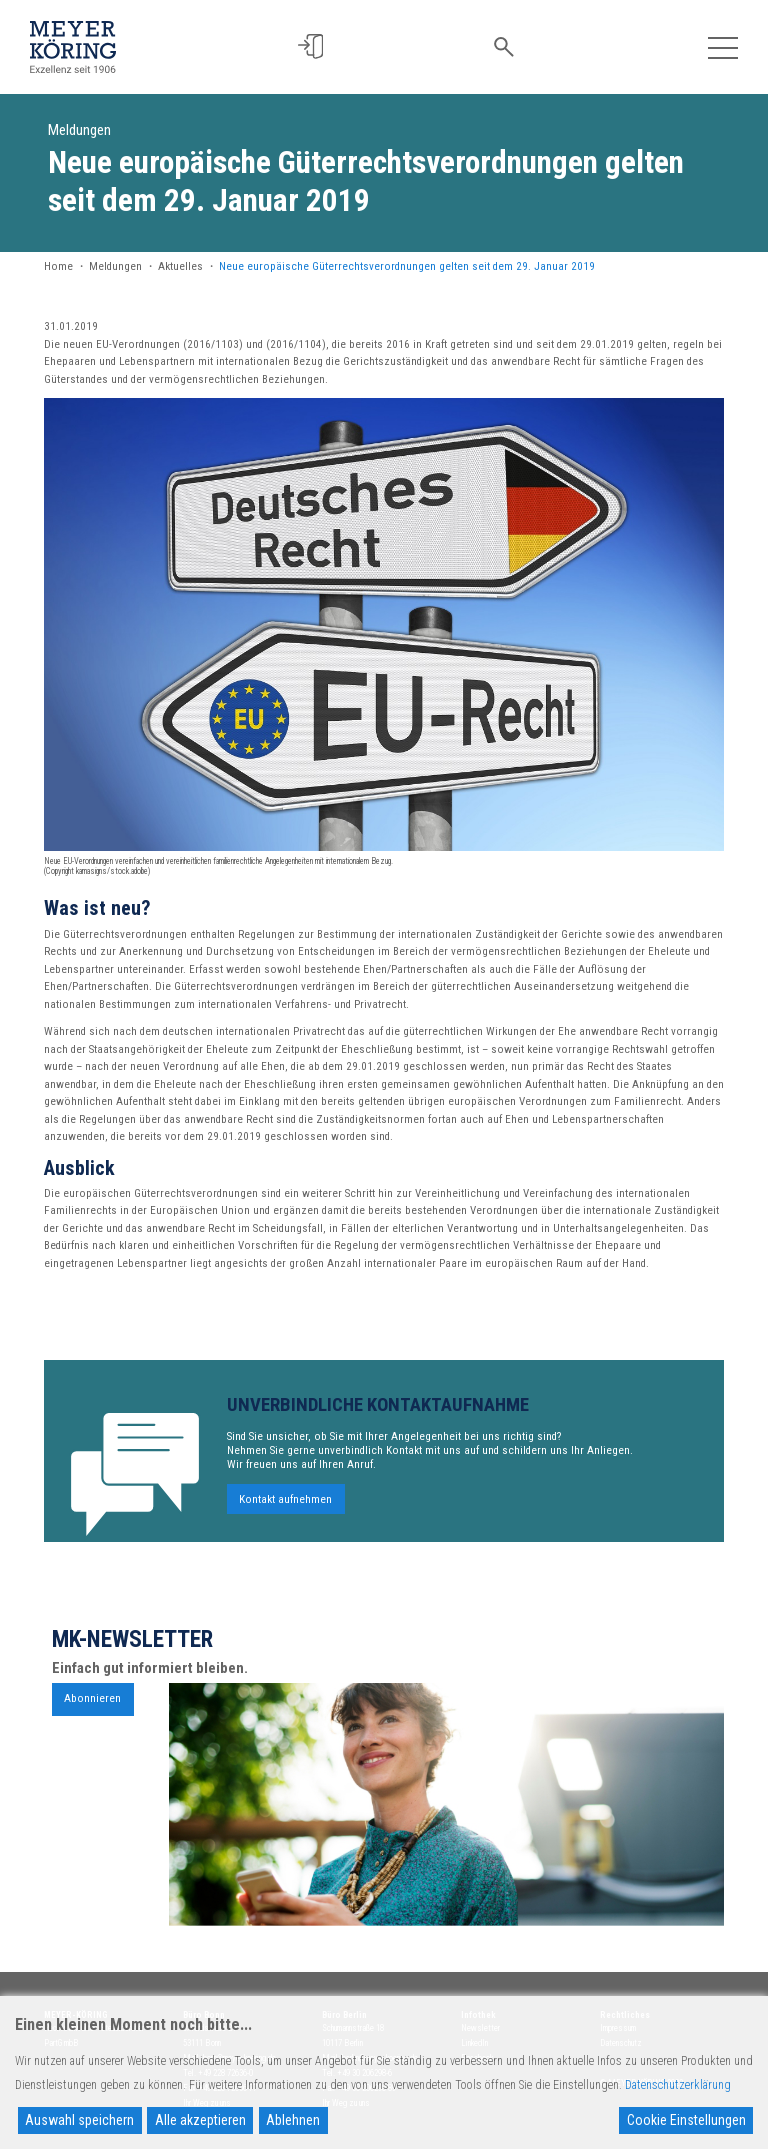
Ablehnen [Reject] (293, 2120)
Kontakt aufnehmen (285, 1506)
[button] (312, 46)
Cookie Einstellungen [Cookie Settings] (686, 2120)
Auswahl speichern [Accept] (79, 2120)
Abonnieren (92, 1706)
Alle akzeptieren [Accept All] (200, 2120)
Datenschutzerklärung (678, 2085)
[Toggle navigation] (722, 46)
